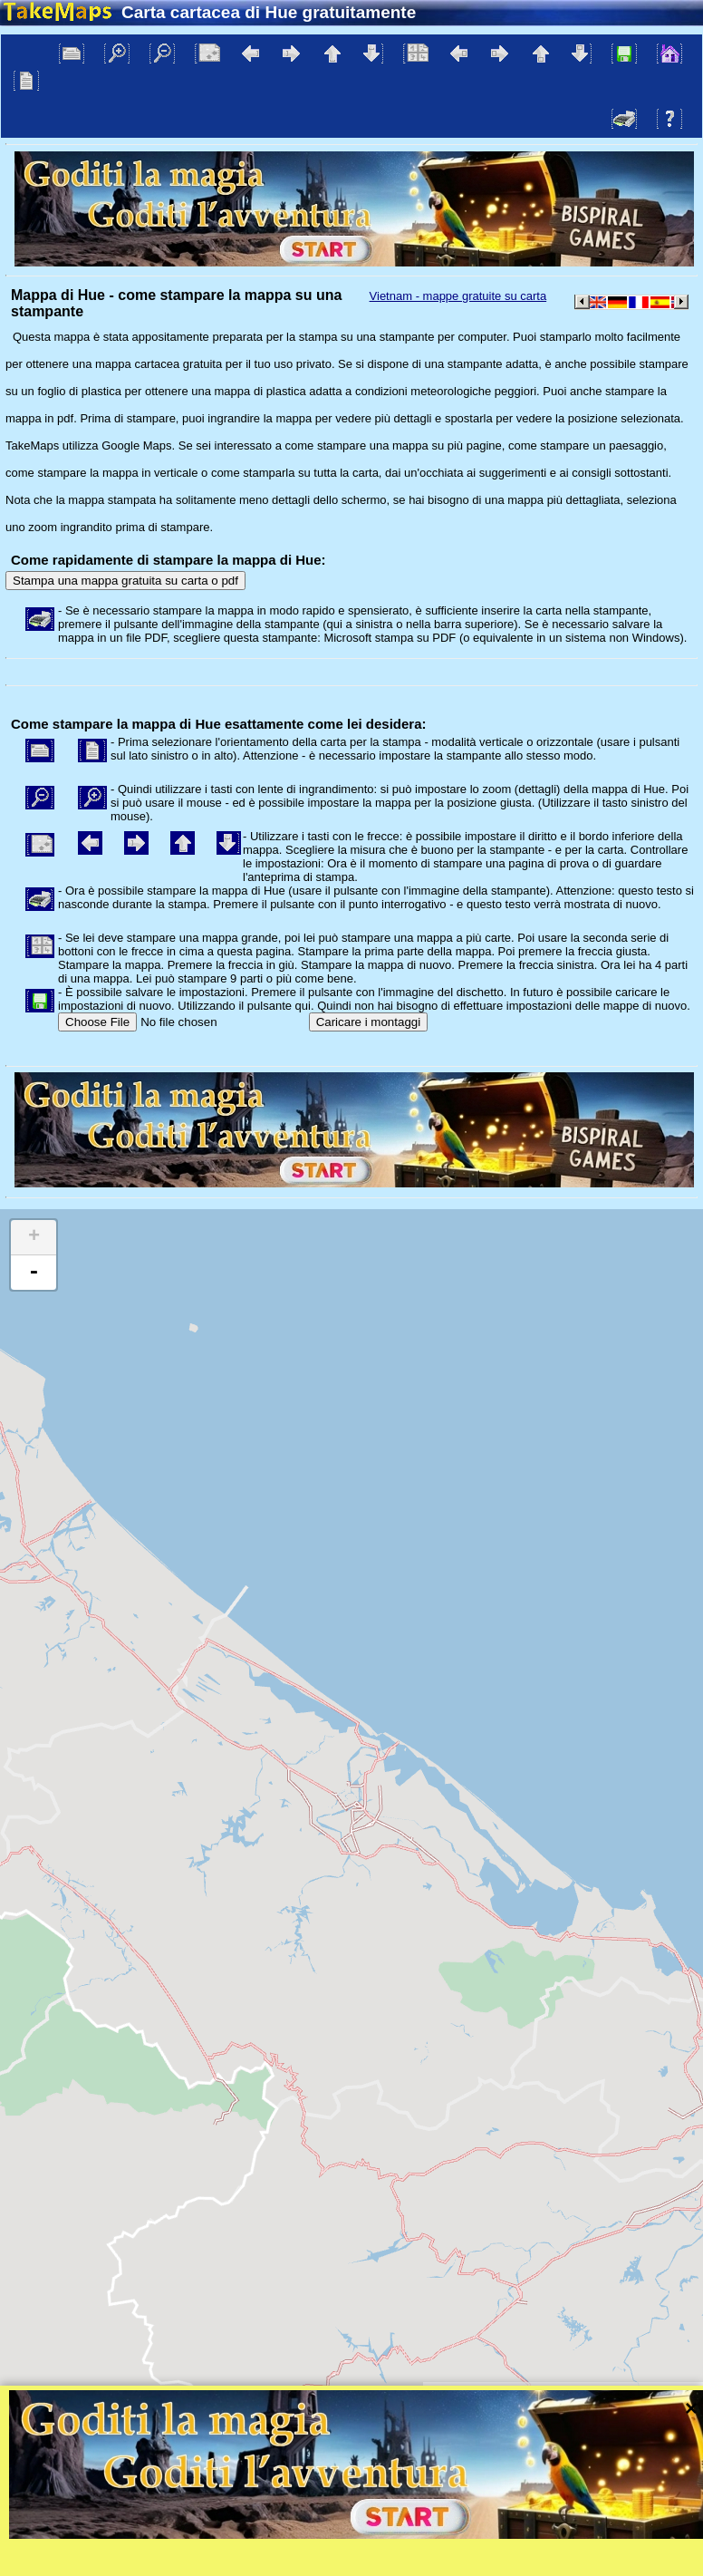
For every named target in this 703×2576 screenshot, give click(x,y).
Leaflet (452, 2389)
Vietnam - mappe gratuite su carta (458, 296)
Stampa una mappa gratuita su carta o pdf (125, 580)
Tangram (512, 2389)
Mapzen (671, 2389)
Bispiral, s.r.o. (186, 2412)
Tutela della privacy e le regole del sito (428, 2412)
